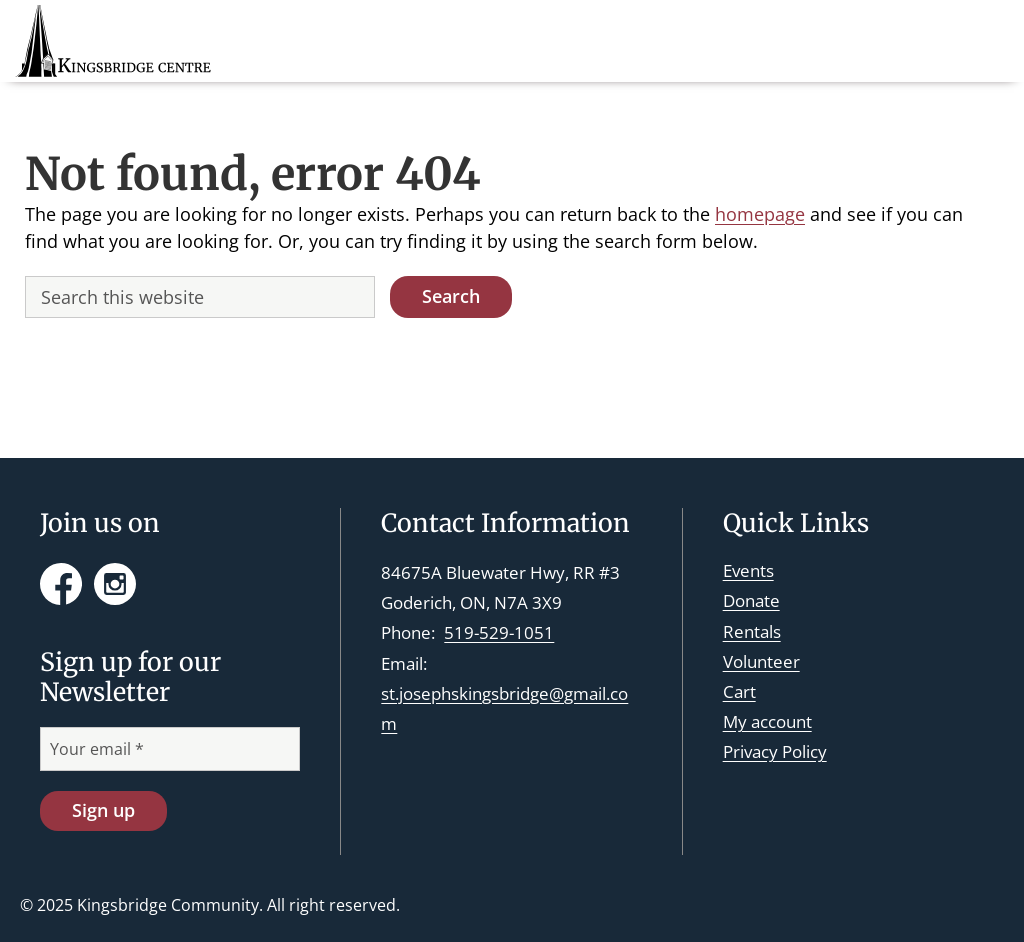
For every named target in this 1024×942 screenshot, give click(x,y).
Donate (751, 600)
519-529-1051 (499, 632)
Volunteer (761, 661)
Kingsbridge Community (168, 905)
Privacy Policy (775, 751)
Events (748, 570)
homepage (760, 214)
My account (767, 721)
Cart (739, 691)
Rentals (752, 631)
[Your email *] (170, 749)
